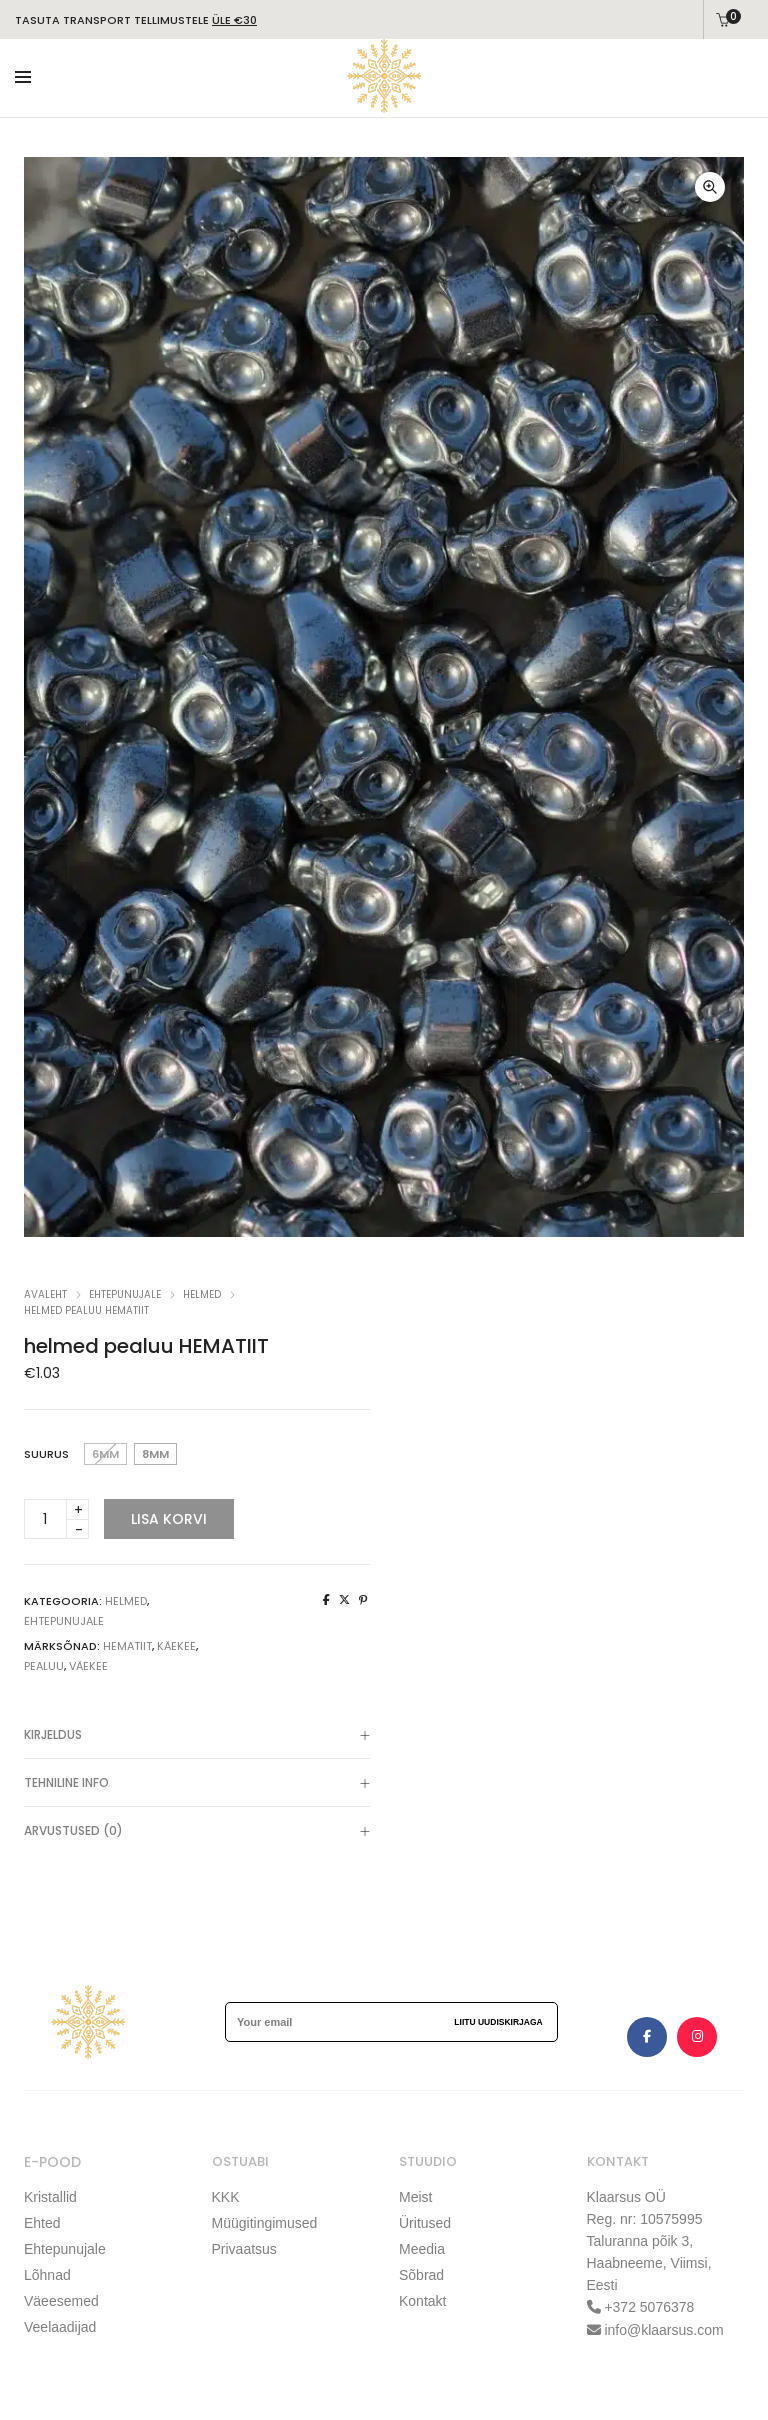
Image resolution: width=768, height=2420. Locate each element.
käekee (176, 1646)
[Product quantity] (56, 1519)
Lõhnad (47, 2272)
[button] (709, 187)
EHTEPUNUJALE (125, 1294)
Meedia (422, 2247)
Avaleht (45, 1294)
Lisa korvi (169, 1519)
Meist (415, 2197)
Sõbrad (421, 2272)
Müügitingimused (265, 2222)
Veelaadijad (60, 2322)
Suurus (46, 1454)
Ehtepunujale (65, 2247)
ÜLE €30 (234, 20)
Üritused (425, 2222)
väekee (88, 1666)
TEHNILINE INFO (197, 1785)
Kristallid (50, 2197)
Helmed (202, 1294)
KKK (226, 2197)
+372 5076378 (648, 2307)
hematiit (127, 1646)
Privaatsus (244, 2247)
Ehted (42, 2222)
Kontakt (422, 2297)
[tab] (197, 1735)
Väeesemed (61, 2297)
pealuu (44, 1666)
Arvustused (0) (197, 1833)
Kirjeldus (197, 1737)
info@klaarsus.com (663, 2329)
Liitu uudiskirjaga (498, 2022)
